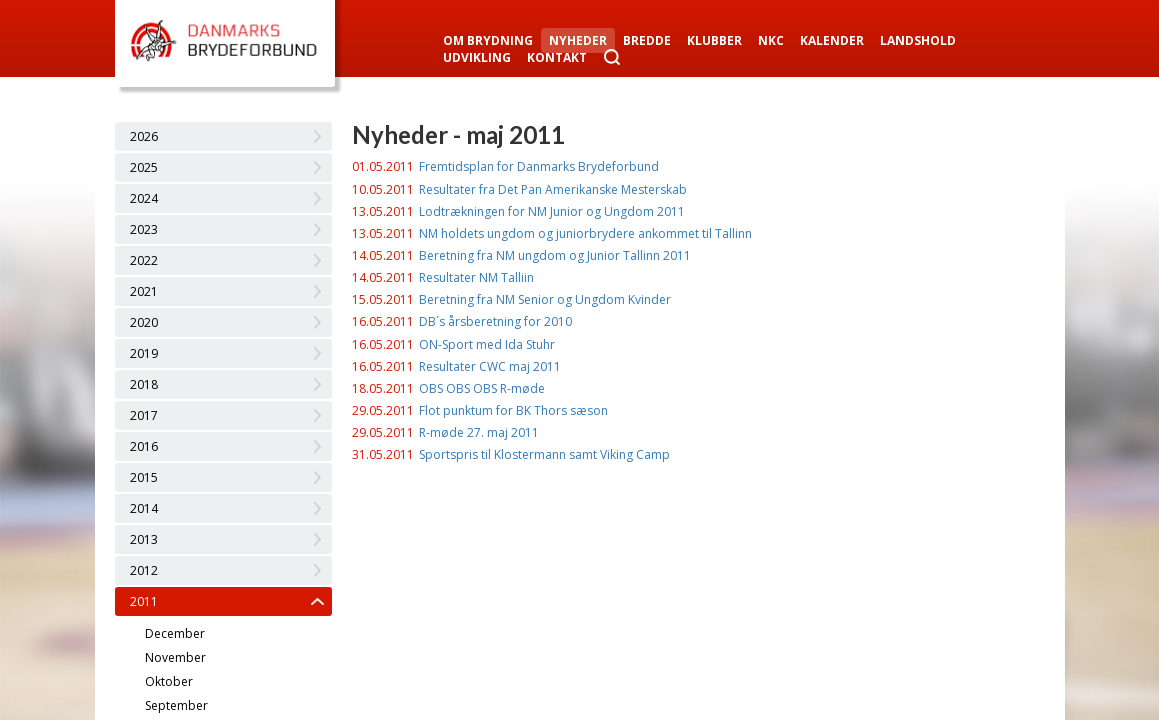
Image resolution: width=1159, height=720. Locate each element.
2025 (144, 167)
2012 (144, 570)
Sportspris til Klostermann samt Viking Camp (544, 454)
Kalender (832, 40)
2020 (144, 322)
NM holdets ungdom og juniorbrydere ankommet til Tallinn (585, 233)
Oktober (169, 681)
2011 (144, 601)
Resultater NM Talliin (476, 277)
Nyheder (578, 40)
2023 (144, 229)
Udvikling (477, 57)
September (176, 705)
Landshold (918, 40)
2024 (144, 198)
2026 (144, 136)
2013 (144, 539)
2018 (144, 384)
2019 (144, 353)
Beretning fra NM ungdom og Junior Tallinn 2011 (555, 255)
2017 (144, 415)
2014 (144, 508)
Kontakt (557, 57)
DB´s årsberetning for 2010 (495, 321)
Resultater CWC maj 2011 (490, 366)
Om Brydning (488, 40)
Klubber (714, 40)
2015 (144, 477)
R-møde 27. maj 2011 (479, 432)
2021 (144, 291)
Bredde (647, 40)
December (175, 633)
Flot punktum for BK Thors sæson (513, 410)
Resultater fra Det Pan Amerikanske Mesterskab (553, 189)
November (175, 657)
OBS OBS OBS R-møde (482, 388)
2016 (144, 446)
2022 (144, 260)
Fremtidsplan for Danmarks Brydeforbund (539, 166)
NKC (771, 40)
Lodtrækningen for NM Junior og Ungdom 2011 (552, 211)
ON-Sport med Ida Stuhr (487, 344)
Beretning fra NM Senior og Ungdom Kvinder (545, 299)
